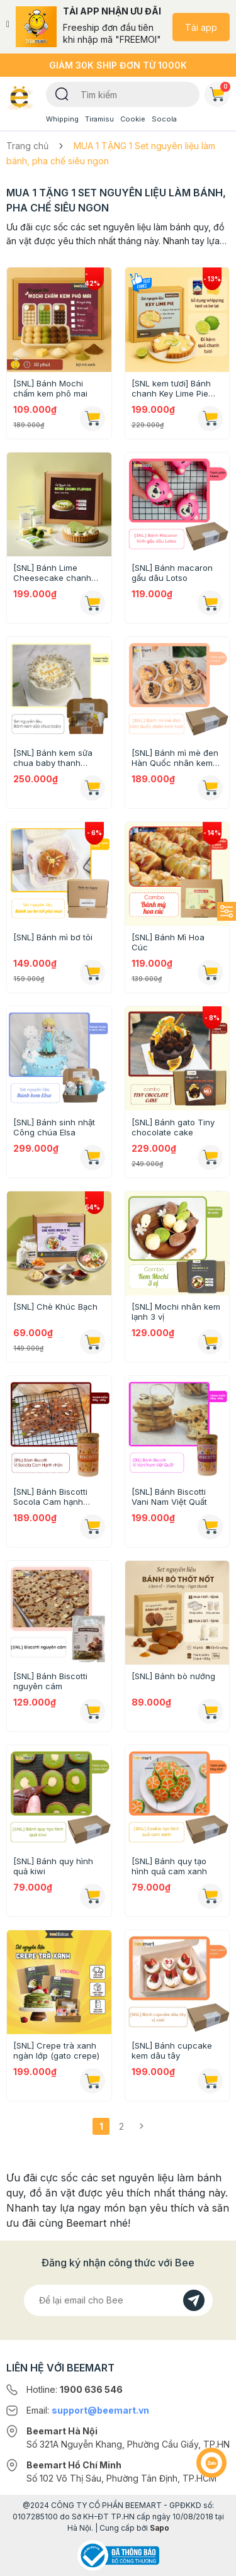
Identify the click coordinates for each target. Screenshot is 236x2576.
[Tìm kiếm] (62, 93)
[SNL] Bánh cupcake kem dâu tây (172, 2050)
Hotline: (74, 2389)
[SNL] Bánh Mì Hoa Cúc (168, 942)
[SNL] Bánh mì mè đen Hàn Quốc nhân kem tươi (175, 758)
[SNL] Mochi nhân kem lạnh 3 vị (176, 1312)
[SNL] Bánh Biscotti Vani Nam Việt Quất (169, 1497)
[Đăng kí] (193, 2300)
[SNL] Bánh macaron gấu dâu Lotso (172, 573)
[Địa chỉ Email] (118, 2300)
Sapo (159, 2528)
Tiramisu (99, 119)
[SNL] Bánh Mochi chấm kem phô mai (50, 388)
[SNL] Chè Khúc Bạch (55, 1307)
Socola (164, 119)
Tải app (201, 26)
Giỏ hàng (220, 92)
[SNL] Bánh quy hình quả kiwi (53, 1866)
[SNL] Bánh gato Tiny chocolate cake (173, 1127)
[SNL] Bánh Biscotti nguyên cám (50, 1681)
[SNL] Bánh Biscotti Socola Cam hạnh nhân (50, 1497)
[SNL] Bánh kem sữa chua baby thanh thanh (53, 758)
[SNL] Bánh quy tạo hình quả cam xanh (169, 1866)
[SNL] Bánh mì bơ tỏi (53, 937)
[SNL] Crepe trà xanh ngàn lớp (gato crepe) (56, 2050)
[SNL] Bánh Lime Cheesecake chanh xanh (52, 573)
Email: (87, 2410)
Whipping (62, 119)
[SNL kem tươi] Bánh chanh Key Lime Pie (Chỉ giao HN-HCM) (171, 388)
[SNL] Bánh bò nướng (173, 1676)
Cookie (132, 119)
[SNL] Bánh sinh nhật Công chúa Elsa (54, 1127)
